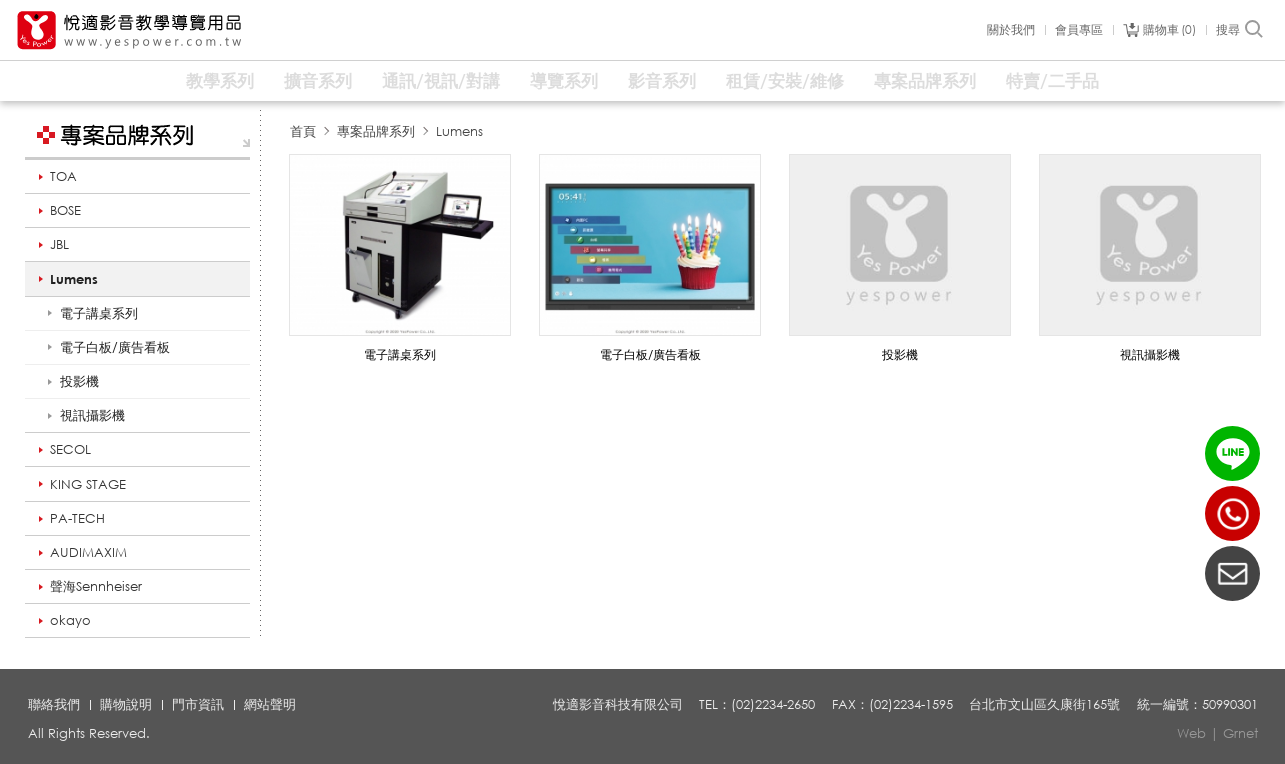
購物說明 (126, 704)
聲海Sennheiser (96, 586)
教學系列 (220, 80)
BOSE (65, 210)
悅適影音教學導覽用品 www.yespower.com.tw (130, 30)
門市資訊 (198, 704)
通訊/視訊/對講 (441, 80)
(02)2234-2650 (1232, 513)
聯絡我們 (54, 704)
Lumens (74, 279)
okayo (70, 620)
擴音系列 (318, 80)
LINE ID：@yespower (1232, 453)
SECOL (70, 449)
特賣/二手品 (1052, 80)
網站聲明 (270, 704)
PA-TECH (77, 518)
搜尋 (1240, 30)
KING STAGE (88, 484)
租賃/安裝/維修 (785, 80)
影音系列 (662, 80)
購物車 (1169, 30)
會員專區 (1079, 30)
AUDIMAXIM (88, 552)
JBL (59, 244)
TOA (63, 176)
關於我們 (1011, 30)
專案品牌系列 (925, 80)
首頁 (303, 131)
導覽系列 (564, 80)
